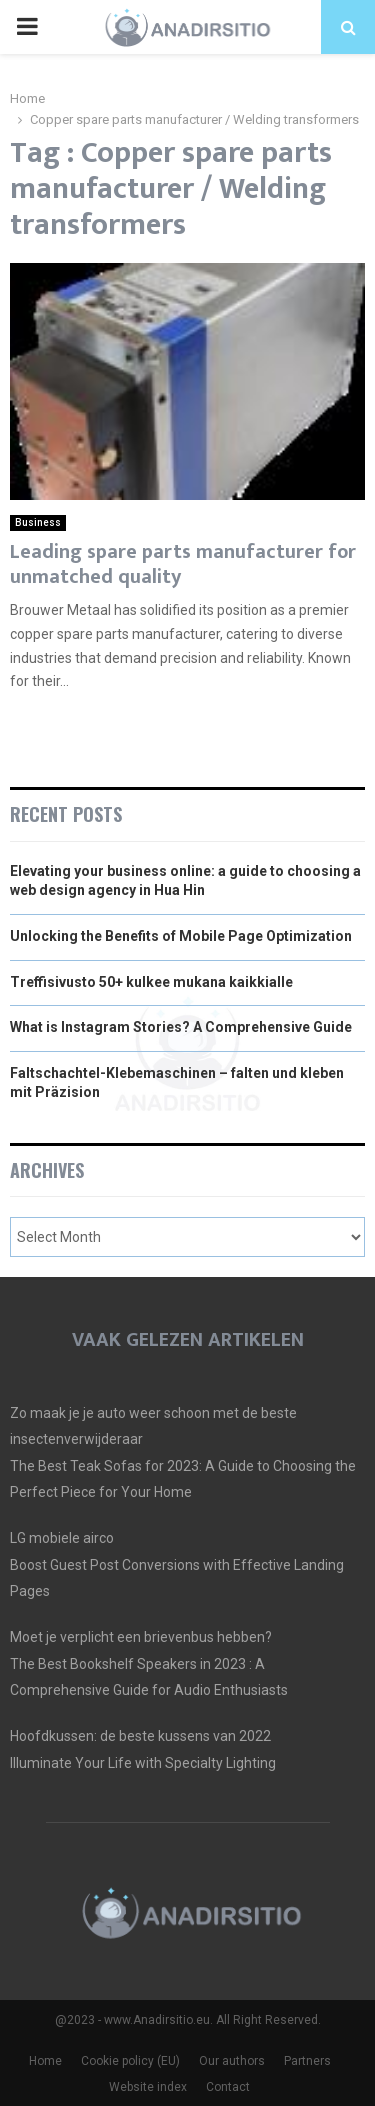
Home (45, 2061)
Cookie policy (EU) (130, 2061)
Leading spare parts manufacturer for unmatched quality (183, 564)
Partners (307, 2061)
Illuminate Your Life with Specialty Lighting (143, 1763)
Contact (228, 2087)
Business (38, 522)
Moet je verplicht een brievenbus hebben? (141, 1637)
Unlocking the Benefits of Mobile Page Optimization (181, 936)
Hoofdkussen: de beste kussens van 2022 (140, 1736)
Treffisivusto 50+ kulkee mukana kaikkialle (151, 982)
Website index (148, 2087)
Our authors (232, 2061)
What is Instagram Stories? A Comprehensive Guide (181, 1027)
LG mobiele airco (62, 1538)
